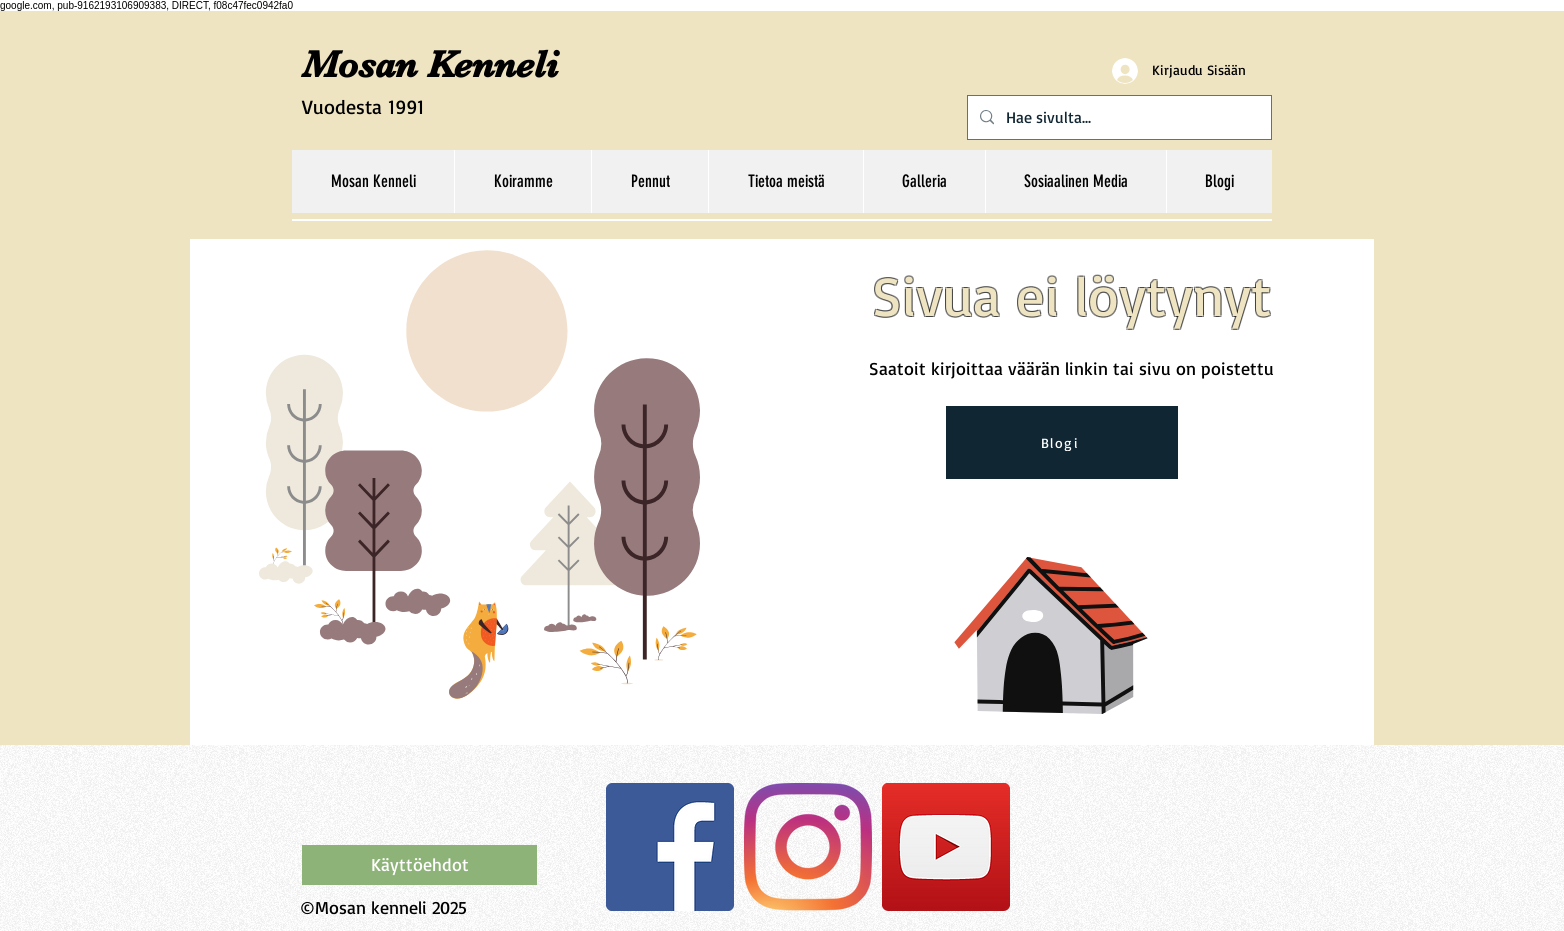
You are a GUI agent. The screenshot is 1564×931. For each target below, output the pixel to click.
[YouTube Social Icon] (946, 847)
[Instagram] (808, 847)
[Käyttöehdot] (419, 865)
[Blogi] (1062, 442)
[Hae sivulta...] (1117, 117)
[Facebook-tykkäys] (427, 802)
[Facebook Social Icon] (670, 847)
